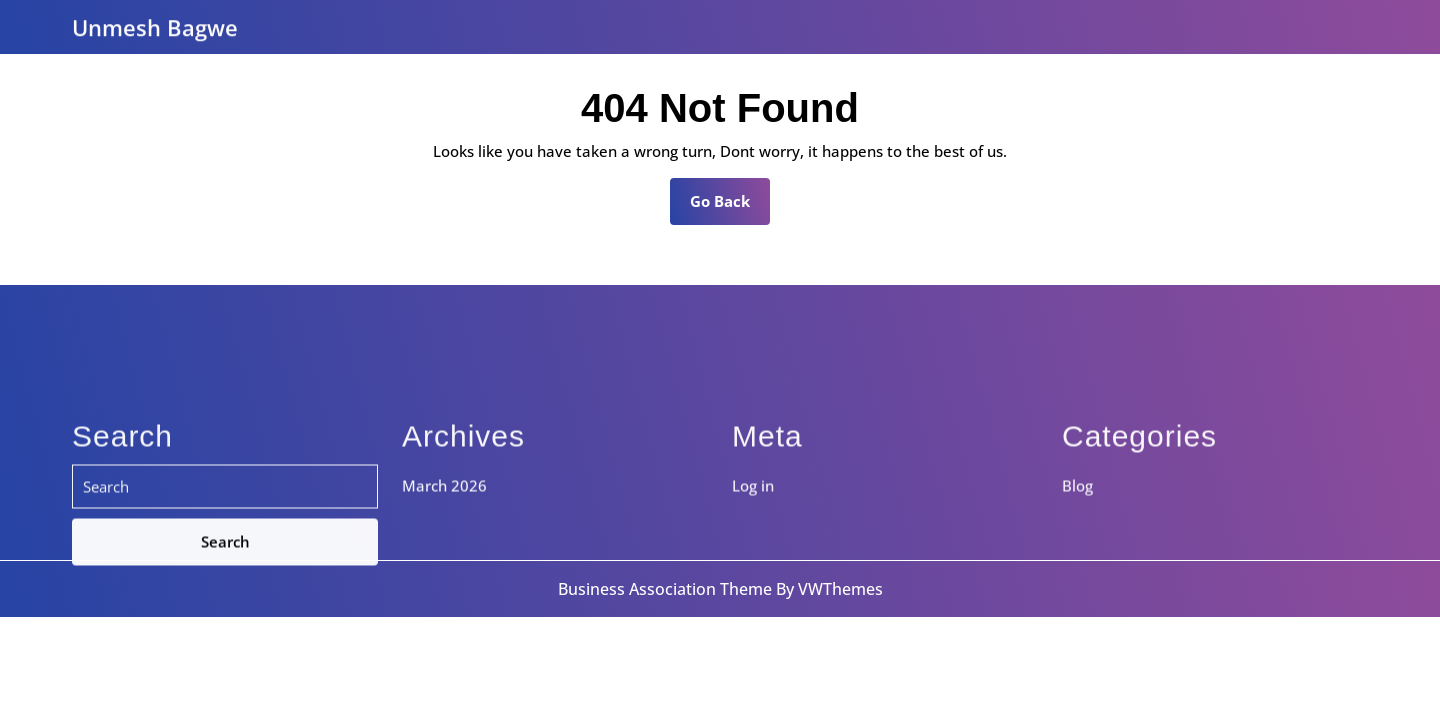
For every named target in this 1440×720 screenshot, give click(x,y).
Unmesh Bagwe (155, 25)
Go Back (730, 207)
